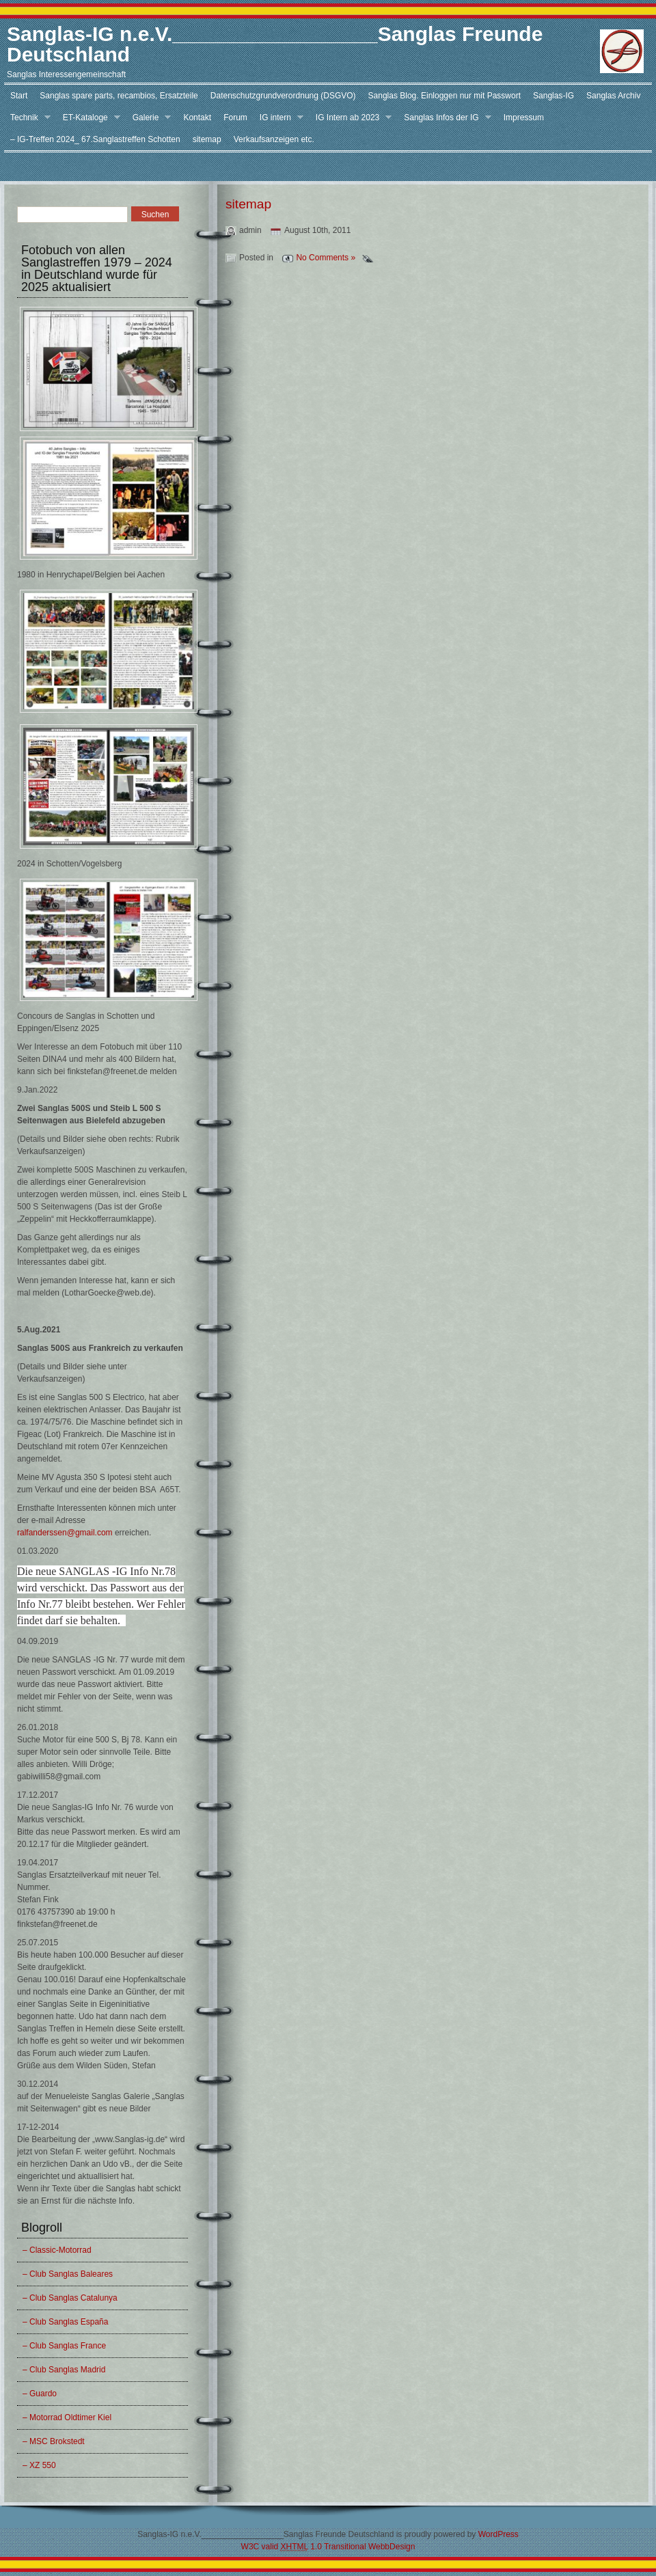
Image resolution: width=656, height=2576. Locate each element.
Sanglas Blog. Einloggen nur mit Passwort (444, 95)
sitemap (207, 139)
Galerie (149, 118)
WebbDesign (391, 2546)
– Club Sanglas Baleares (68, 2274)
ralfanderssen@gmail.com (65, 1532)
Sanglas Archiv (613, 95)
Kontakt (197, 117)
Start (18, 95)
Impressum (524, 117)
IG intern (278, 118)
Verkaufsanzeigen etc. (274, 139)
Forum (235, 117)
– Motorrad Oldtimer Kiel (67, 2417)
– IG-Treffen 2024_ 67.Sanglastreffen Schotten (95, 139)
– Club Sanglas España (65, 2322)
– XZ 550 (39, 2465)
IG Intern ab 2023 (351, 118)
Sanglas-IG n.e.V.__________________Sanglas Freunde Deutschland (275, 44)
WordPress (498, 2534)
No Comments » (325, 257)
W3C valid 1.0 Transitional (303, 2547)
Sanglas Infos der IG (444, 118)
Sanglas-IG (553, 95)
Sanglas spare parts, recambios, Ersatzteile (118, 95)
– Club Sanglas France (64, 2346)
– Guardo (40, 2393)
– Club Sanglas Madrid (64, 2369)
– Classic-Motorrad (57, 2250)
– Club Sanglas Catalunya (70, 2298)
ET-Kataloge (88, 118)
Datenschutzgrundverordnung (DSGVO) (283, 95)
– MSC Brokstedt (54, 2441)
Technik (27, 118)
